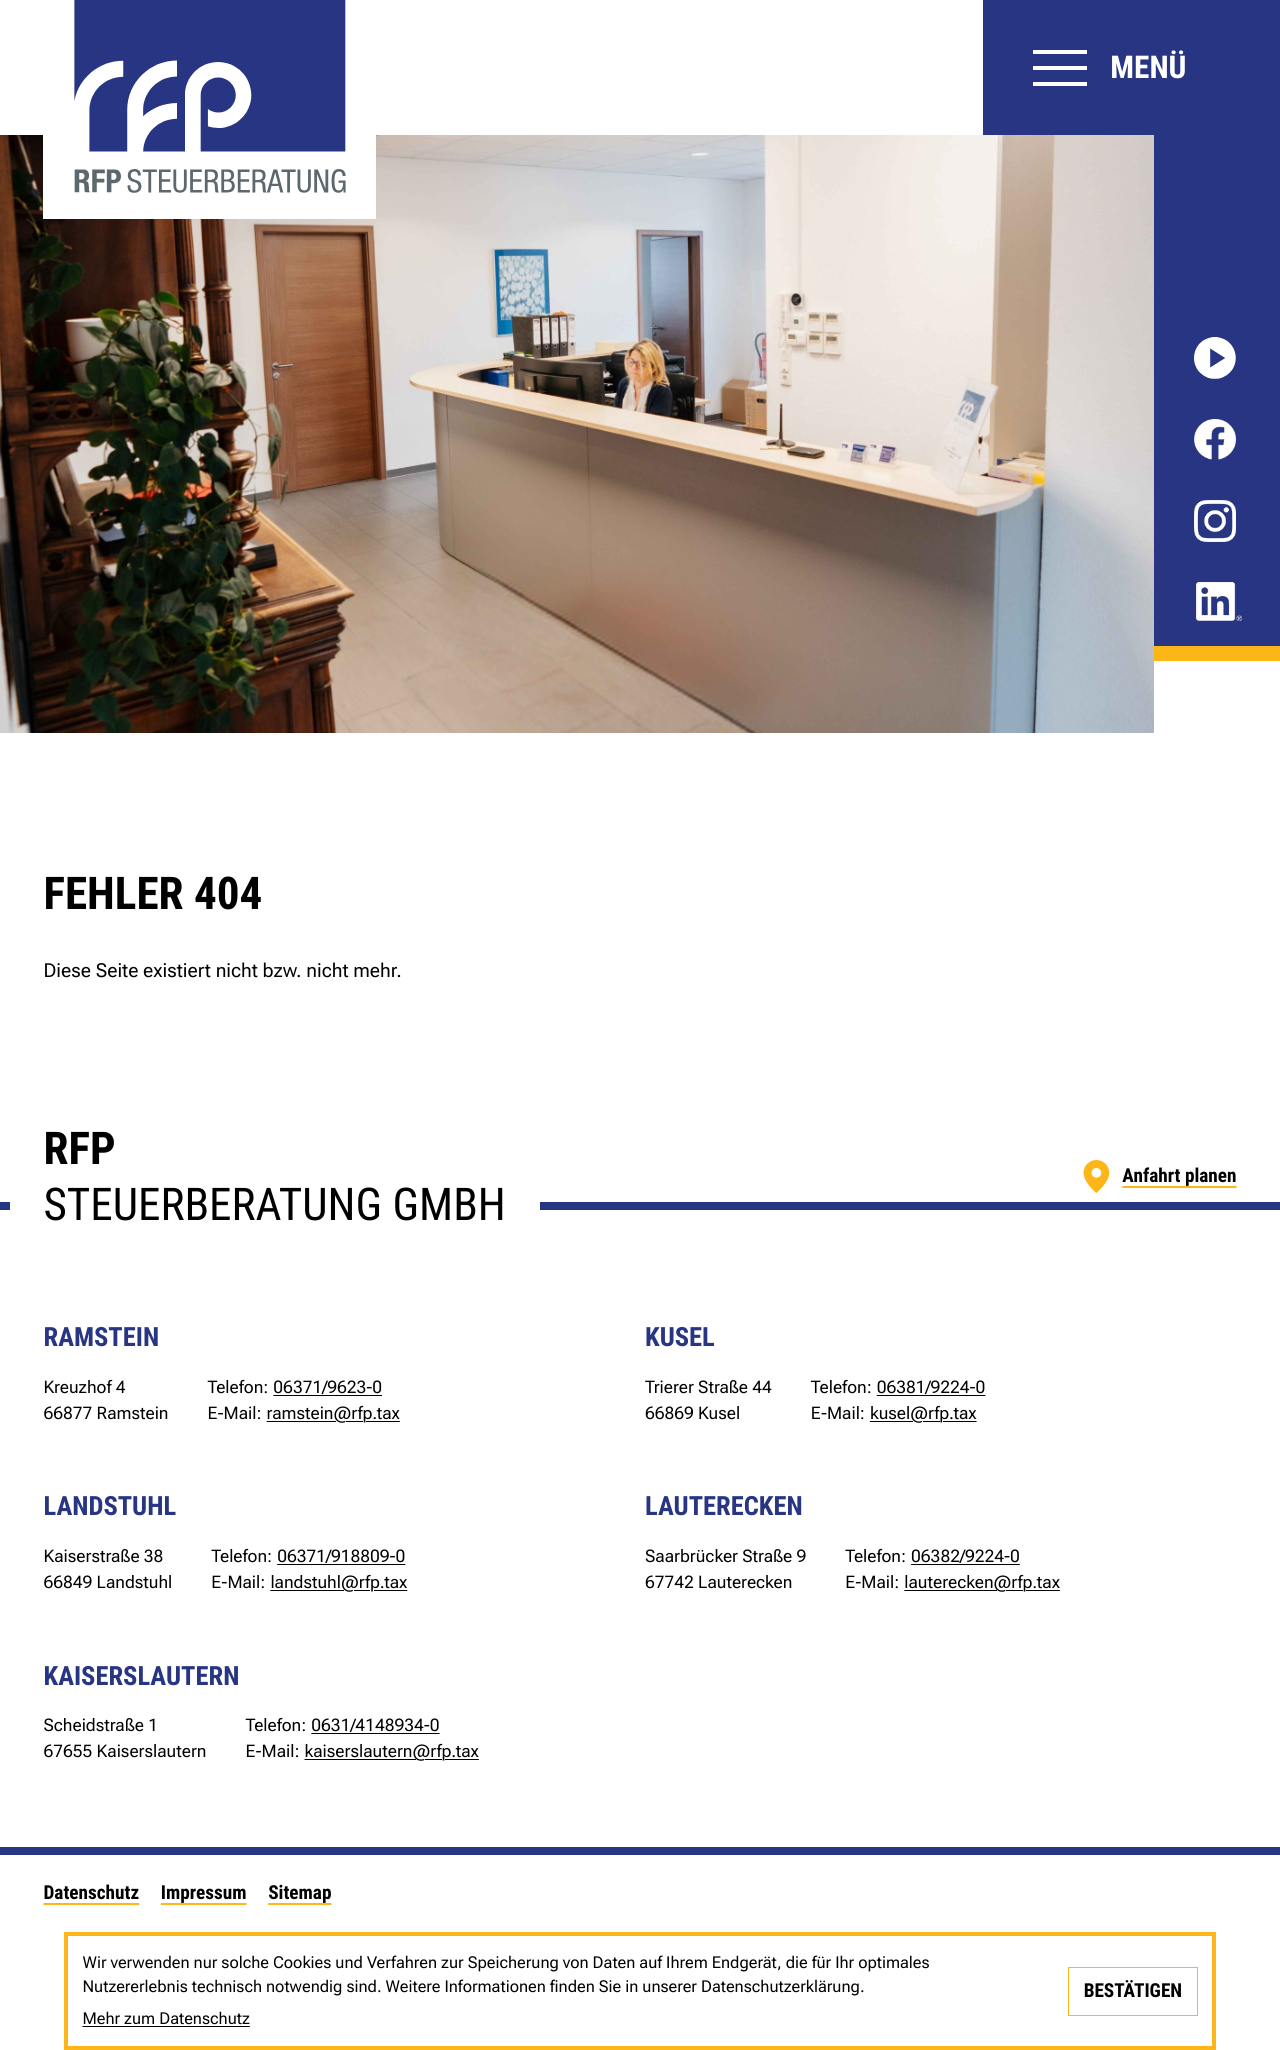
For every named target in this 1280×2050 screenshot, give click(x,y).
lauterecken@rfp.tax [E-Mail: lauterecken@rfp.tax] (982, 1583)
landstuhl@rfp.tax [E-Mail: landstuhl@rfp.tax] (338, 1583)
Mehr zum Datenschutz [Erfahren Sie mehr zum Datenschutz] (165, 2018)
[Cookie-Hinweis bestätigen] (1132, 1991)
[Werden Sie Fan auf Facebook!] (1215, 440)
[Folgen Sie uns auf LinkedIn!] (1219, 601)
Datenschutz (91, 1892)
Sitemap (299, 1892)
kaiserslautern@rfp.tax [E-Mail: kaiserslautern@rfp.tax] (392, 1752)
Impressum (204, 1892)
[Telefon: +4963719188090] (341, 1558)
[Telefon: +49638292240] (965, 1558)
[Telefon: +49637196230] (327, 1389)
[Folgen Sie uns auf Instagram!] (1215, 521)
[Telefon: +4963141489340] (375, 1727)
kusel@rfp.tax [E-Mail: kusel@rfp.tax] (923, 1414)
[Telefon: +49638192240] (931, 1389)
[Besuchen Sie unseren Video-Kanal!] (1215, 358)
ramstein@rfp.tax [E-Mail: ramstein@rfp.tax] (333, 1414)
